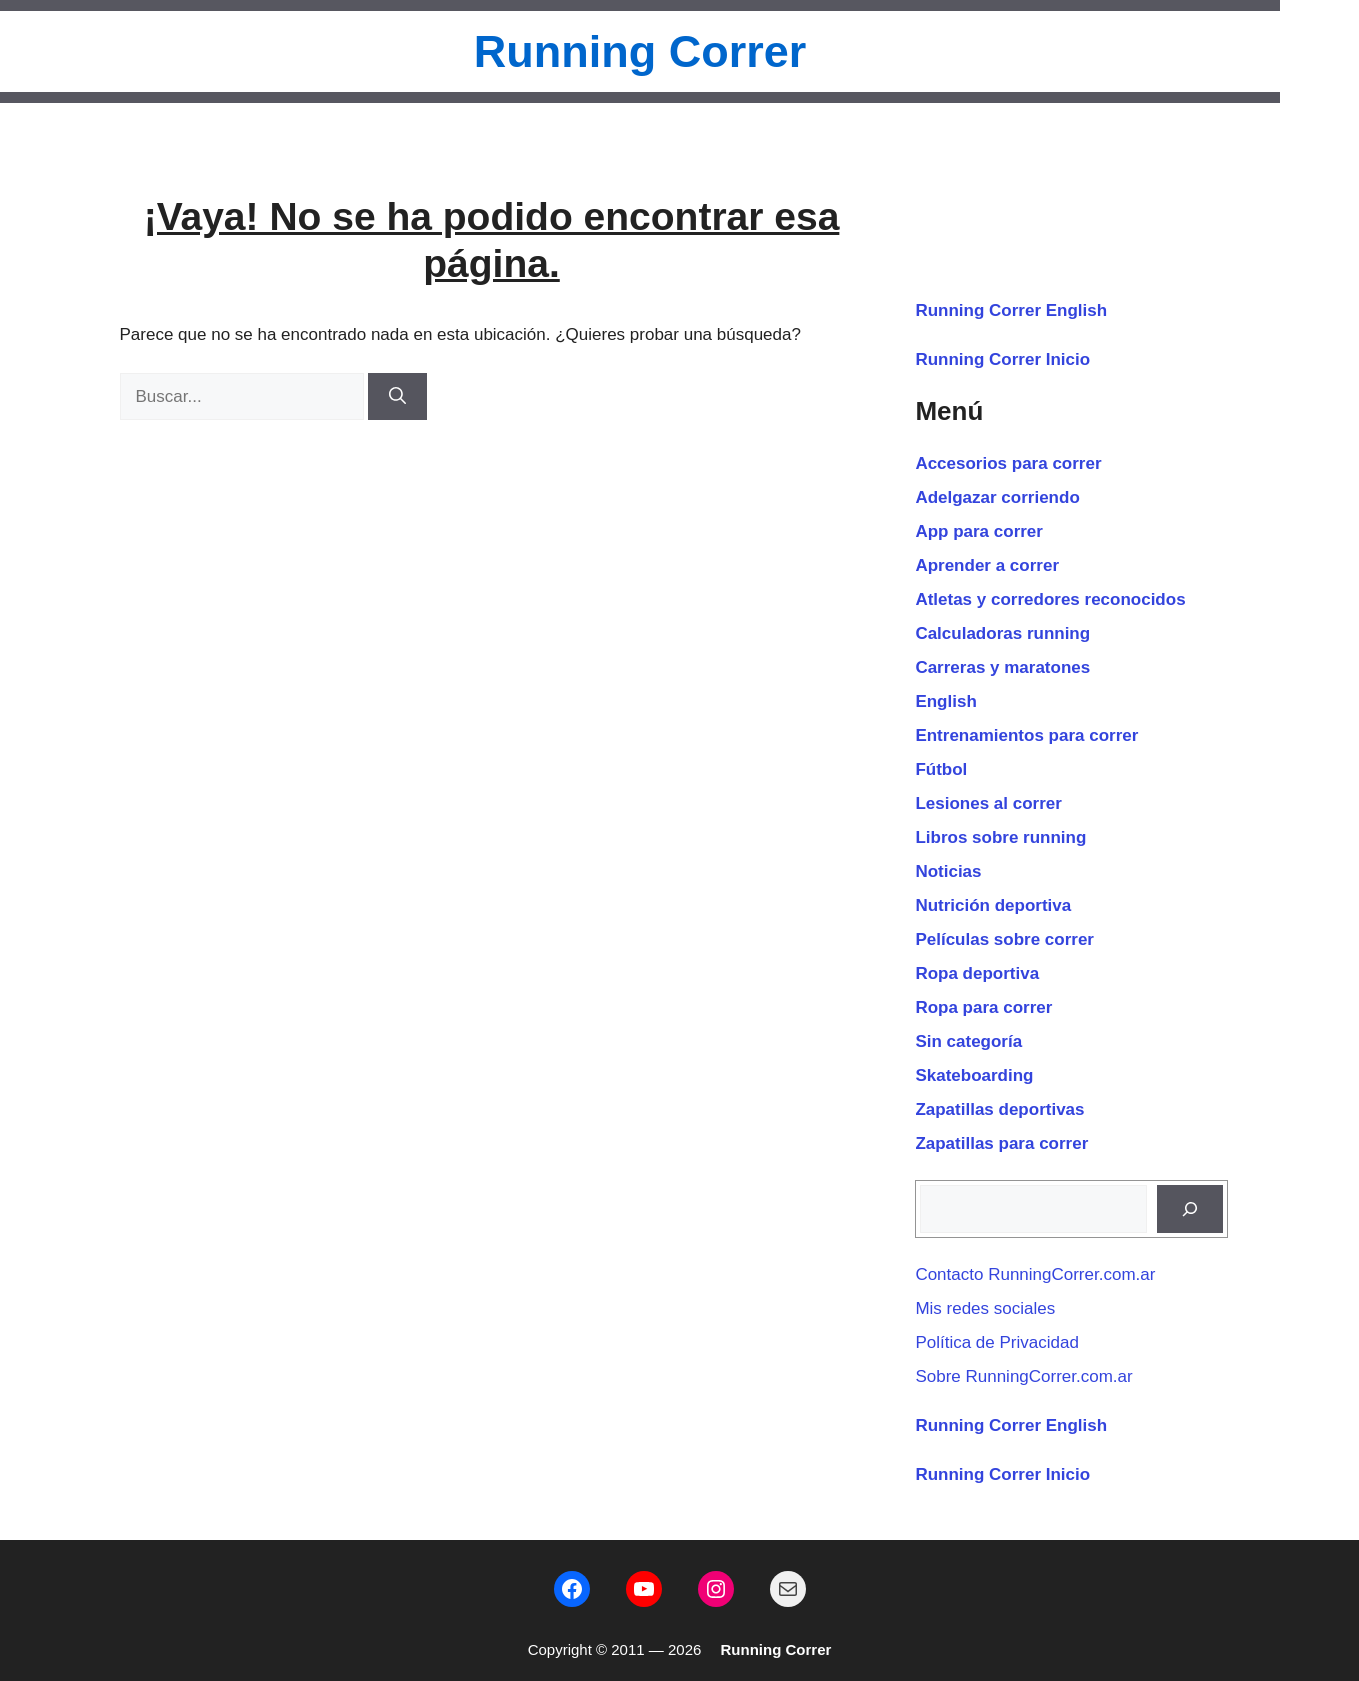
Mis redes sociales (985, 1308)
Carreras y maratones (1002, 667)
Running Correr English (1011, 310)
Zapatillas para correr (1001, 1143)
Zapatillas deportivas (999, 1109)
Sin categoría (968, 1041)
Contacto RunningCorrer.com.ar (1035, 1274)
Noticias (948, 871)
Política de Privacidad (996, 1342)
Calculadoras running (1002, 633)
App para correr (979, 531)
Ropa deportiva (977, 973)
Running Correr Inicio (1002, 359)
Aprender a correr (987, 565)
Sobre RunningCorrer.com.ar (1023, 1376)
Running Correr (640, 51)
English (945, 701)
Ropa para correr (983, 1007)
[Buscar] (397, 397)
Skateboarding (974, 1075)
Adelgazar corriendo (997, 497)
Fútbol (941, 769)
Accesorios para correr (1008, 463)
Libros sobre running (1000, 837)
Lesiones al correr (988, 803)
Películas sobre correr (1004, 939)
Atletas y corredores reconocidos (1050, 599)
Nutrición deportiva (993, 905)
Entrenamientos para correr (1026, 735)
